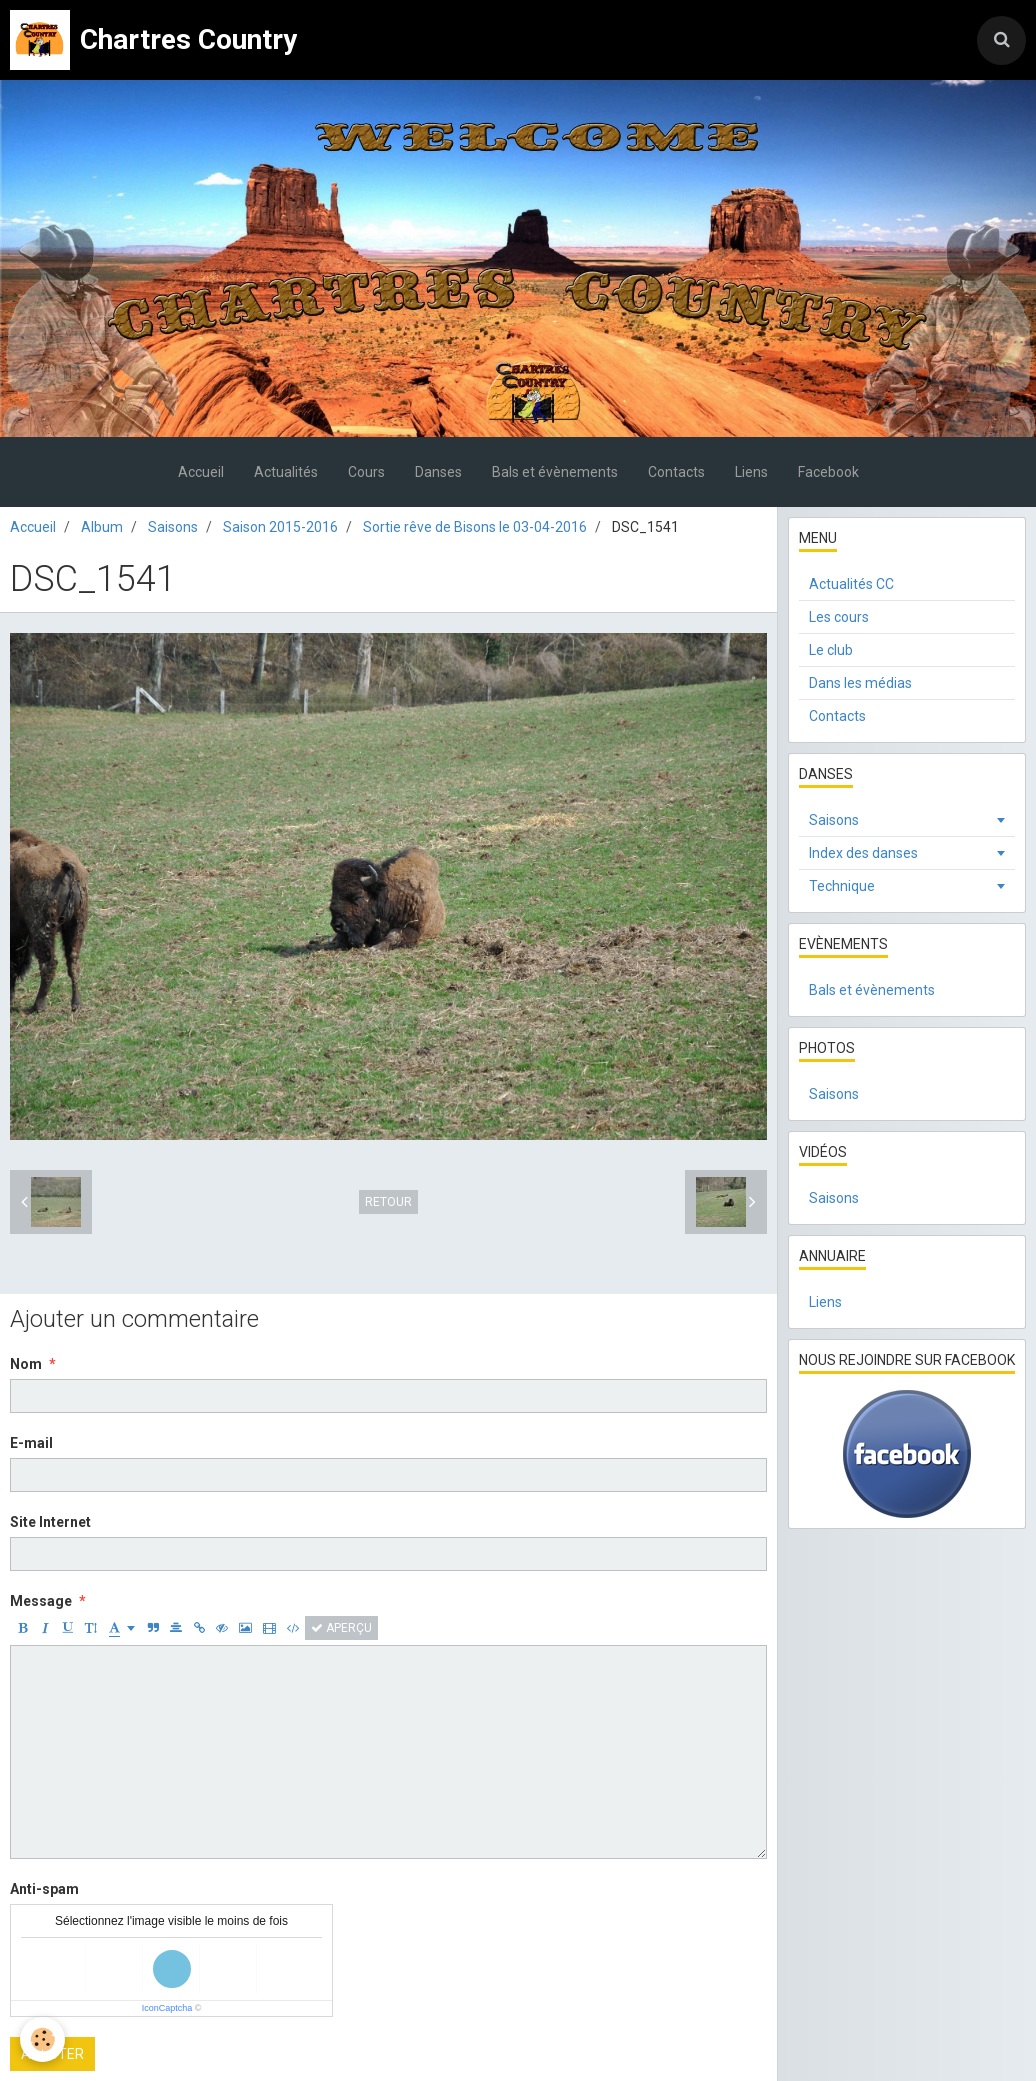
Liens (751, 472)
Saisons (173, 527)
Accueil (201, 472)
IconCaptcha (167, 2008)
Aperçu (341, 1628)
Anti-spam (44, 1889)
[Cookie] (42, 2039)
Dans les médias (860, 683)
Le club (831, 650)
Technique (842, 886)
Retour (388, 1202)
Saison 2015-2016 (280, 527)
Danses (438, 472)
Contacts (676, 472)
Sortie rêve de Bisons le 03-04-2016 (475, 527)
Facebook (828, 472)
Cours (366, 472)
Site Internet (50, 1522)
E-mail (31, 1443)
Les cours (839, 617)
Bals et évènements (555, 472)
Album (102, 527)
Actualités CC (851, 584)
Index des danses (863, 853)
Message (41, 1601)
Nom (26, 1364)
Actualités (286, 472)
